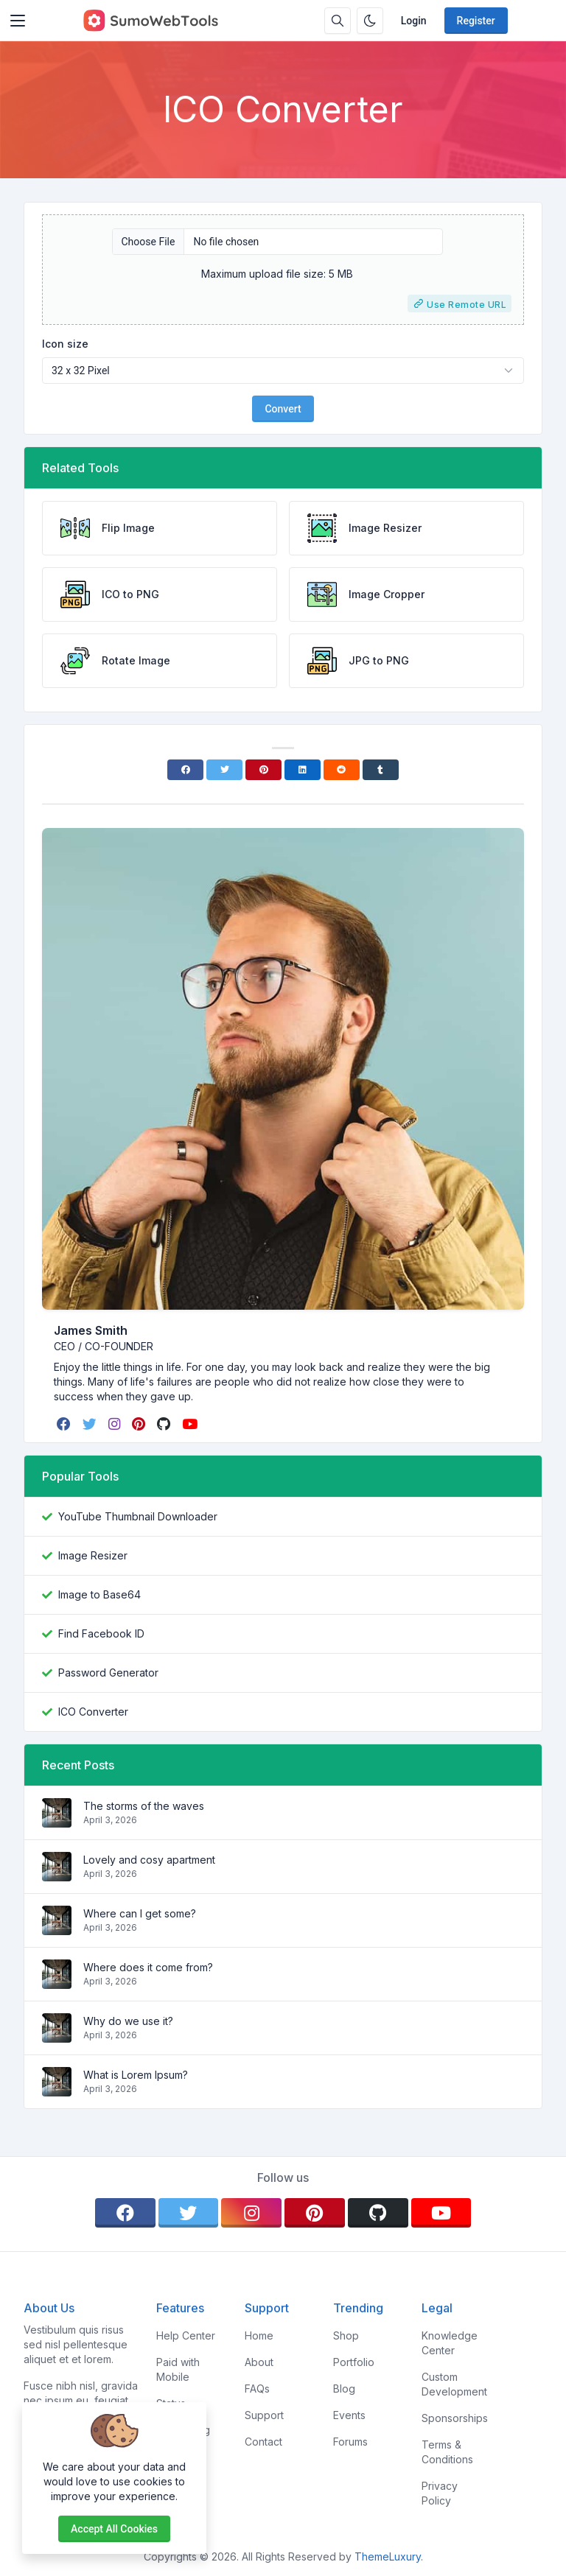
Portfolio (353, 2362)
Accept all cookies (114, 2529)
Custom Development (454, 2384)
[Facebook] (185, 769)
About (259, 2362)
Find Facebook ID (101, 1633)
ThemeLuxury (387, 2556)
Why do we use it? (128, 2021)
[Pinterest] (263, 769)
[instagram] (115, 1424)
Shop (346, 2335)
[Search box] (337, 20)
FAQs (257, 2388)
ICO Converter (93, 1711)
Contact (263, 2441)
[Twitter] (224, 769)
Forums (350, 2441)
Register (476, 21)
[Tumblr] (381, 769)
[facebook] (65, 1424)
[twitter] (91, 1424)
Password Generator (108, 1672)
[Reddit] (342, 769)
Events (349, 2415)
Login (414, 21)
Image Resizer (92, 1555)
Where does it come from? (148, 1967)
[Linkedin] (302, 769)
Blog (344, 2388)
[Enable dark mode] (370, 20)
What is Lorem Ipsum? (135, 2074)
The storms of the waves (143, 1806)
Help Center (185, 2335)
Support (264, 2415)
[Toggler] (17, 20)
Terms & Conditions (447, 2452)
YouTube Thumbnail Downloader (137, 1516)
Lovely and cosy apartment (149, 1859)
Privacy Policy (440, 2493)
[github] (165, 1424)
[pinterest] (140, 1424)
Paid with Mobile (178, 2369)
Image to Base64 (99, 1594)
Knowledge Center (450, 2342)
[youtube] (191, 1424)
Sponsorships (455, 2418)
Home (259, 2335)
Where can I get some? (139, 1913)
